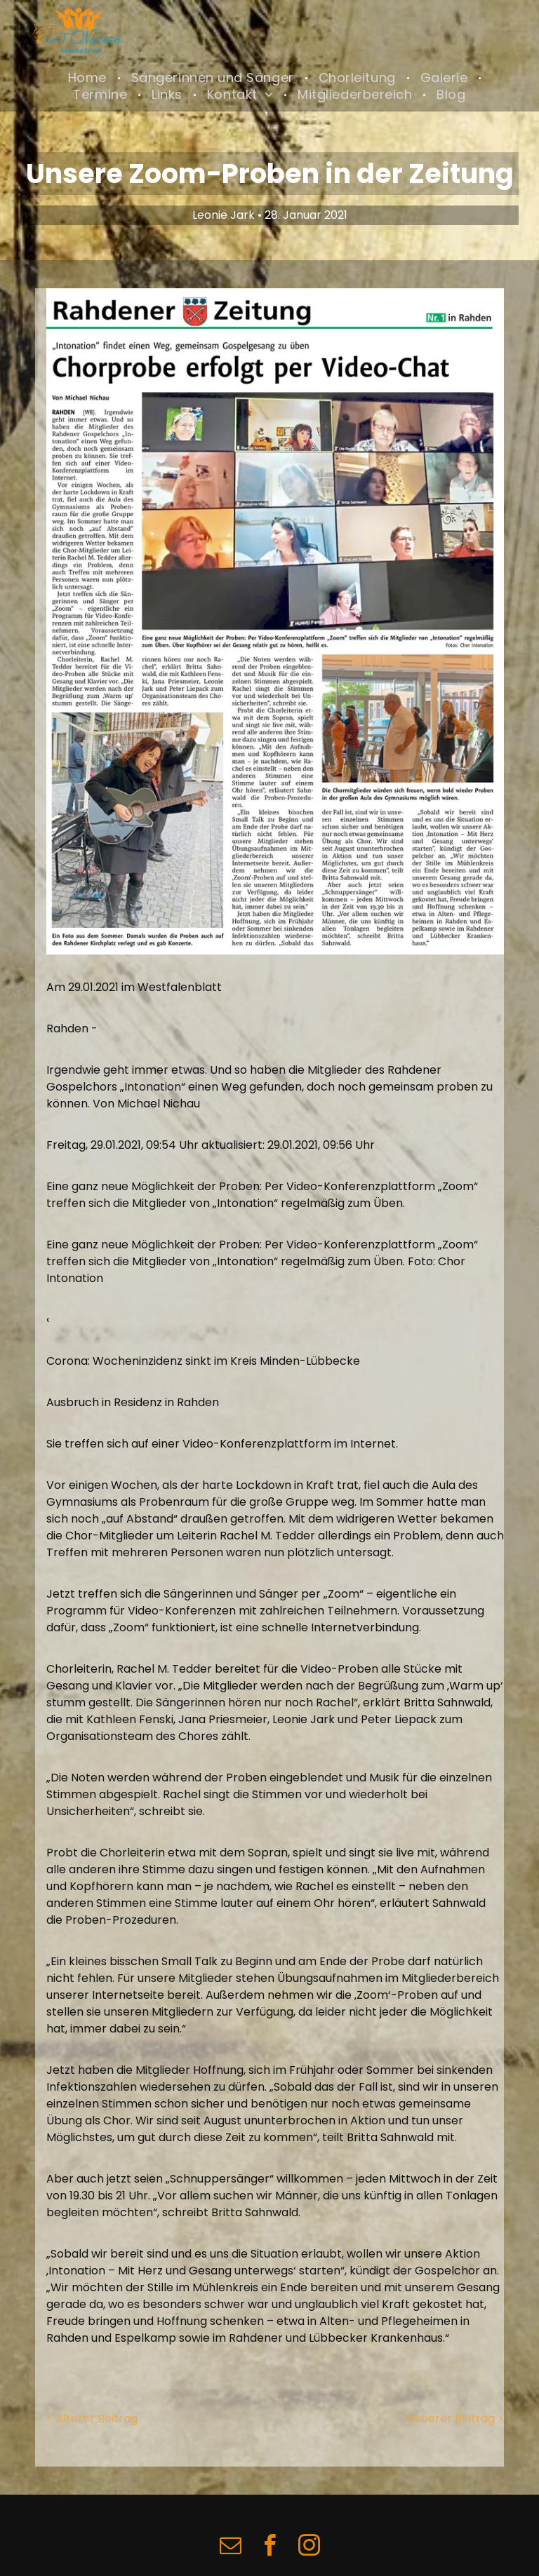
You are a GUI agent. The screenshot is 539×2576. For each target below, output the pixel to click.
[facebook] (269, 2547)
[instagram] (308, 2547)
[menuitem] (89, 77)
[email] (230, 2547)
